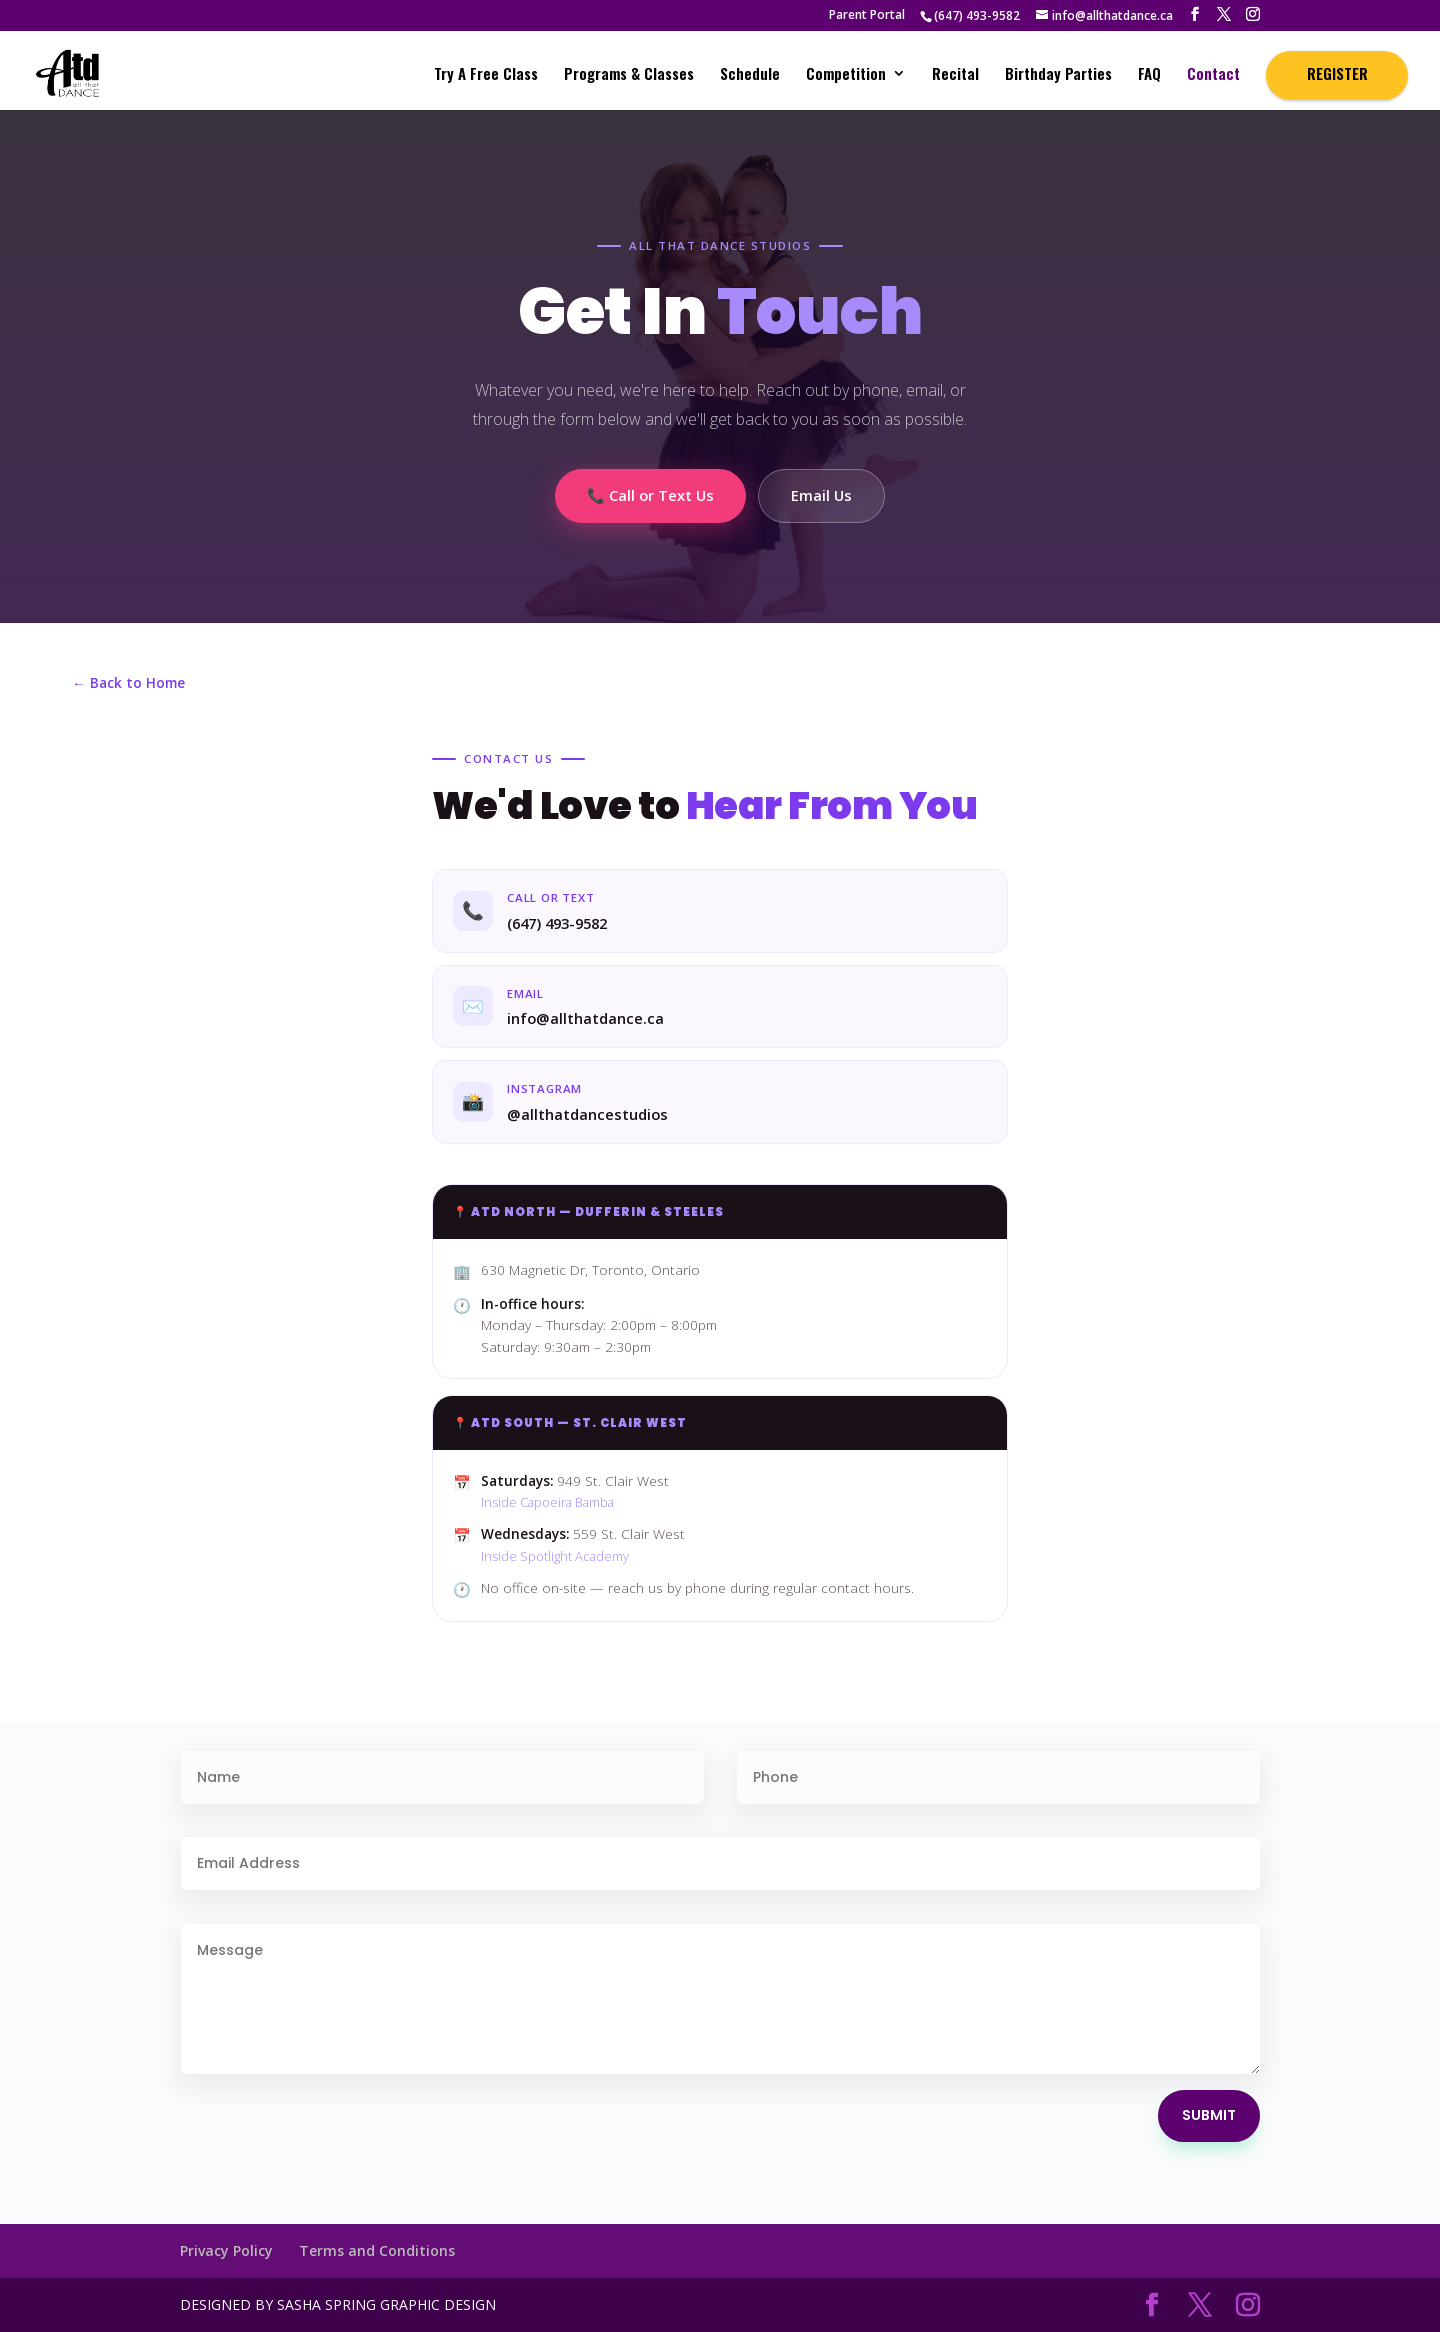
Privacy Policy (226, 2250)
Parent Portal (867, 16)
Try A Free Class (486, 75)
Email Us (821, 495)
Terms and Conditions (377, 2250)
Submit (1209, 2115)
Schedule (750, 75)
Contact (1213, 75)
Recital (955, 75)
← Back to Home (128, 682)
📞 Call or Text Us (650, 495)
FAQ (1149, 75)
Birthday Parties (1058, 75)
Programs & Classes (629, 75)
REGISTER (1337, 73)
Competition (846, 75)
